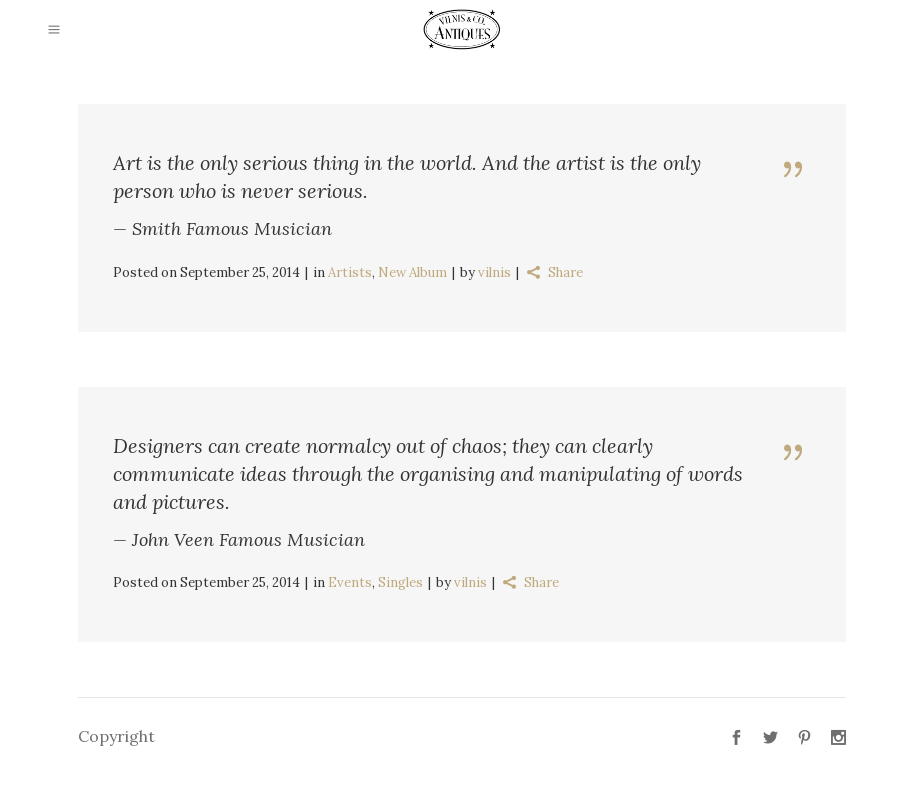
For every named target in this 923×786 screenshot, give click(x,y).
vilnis (494, 272)
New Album (412, 272)
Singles (400, 582)
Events (350, 582)
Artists (350, 272)
